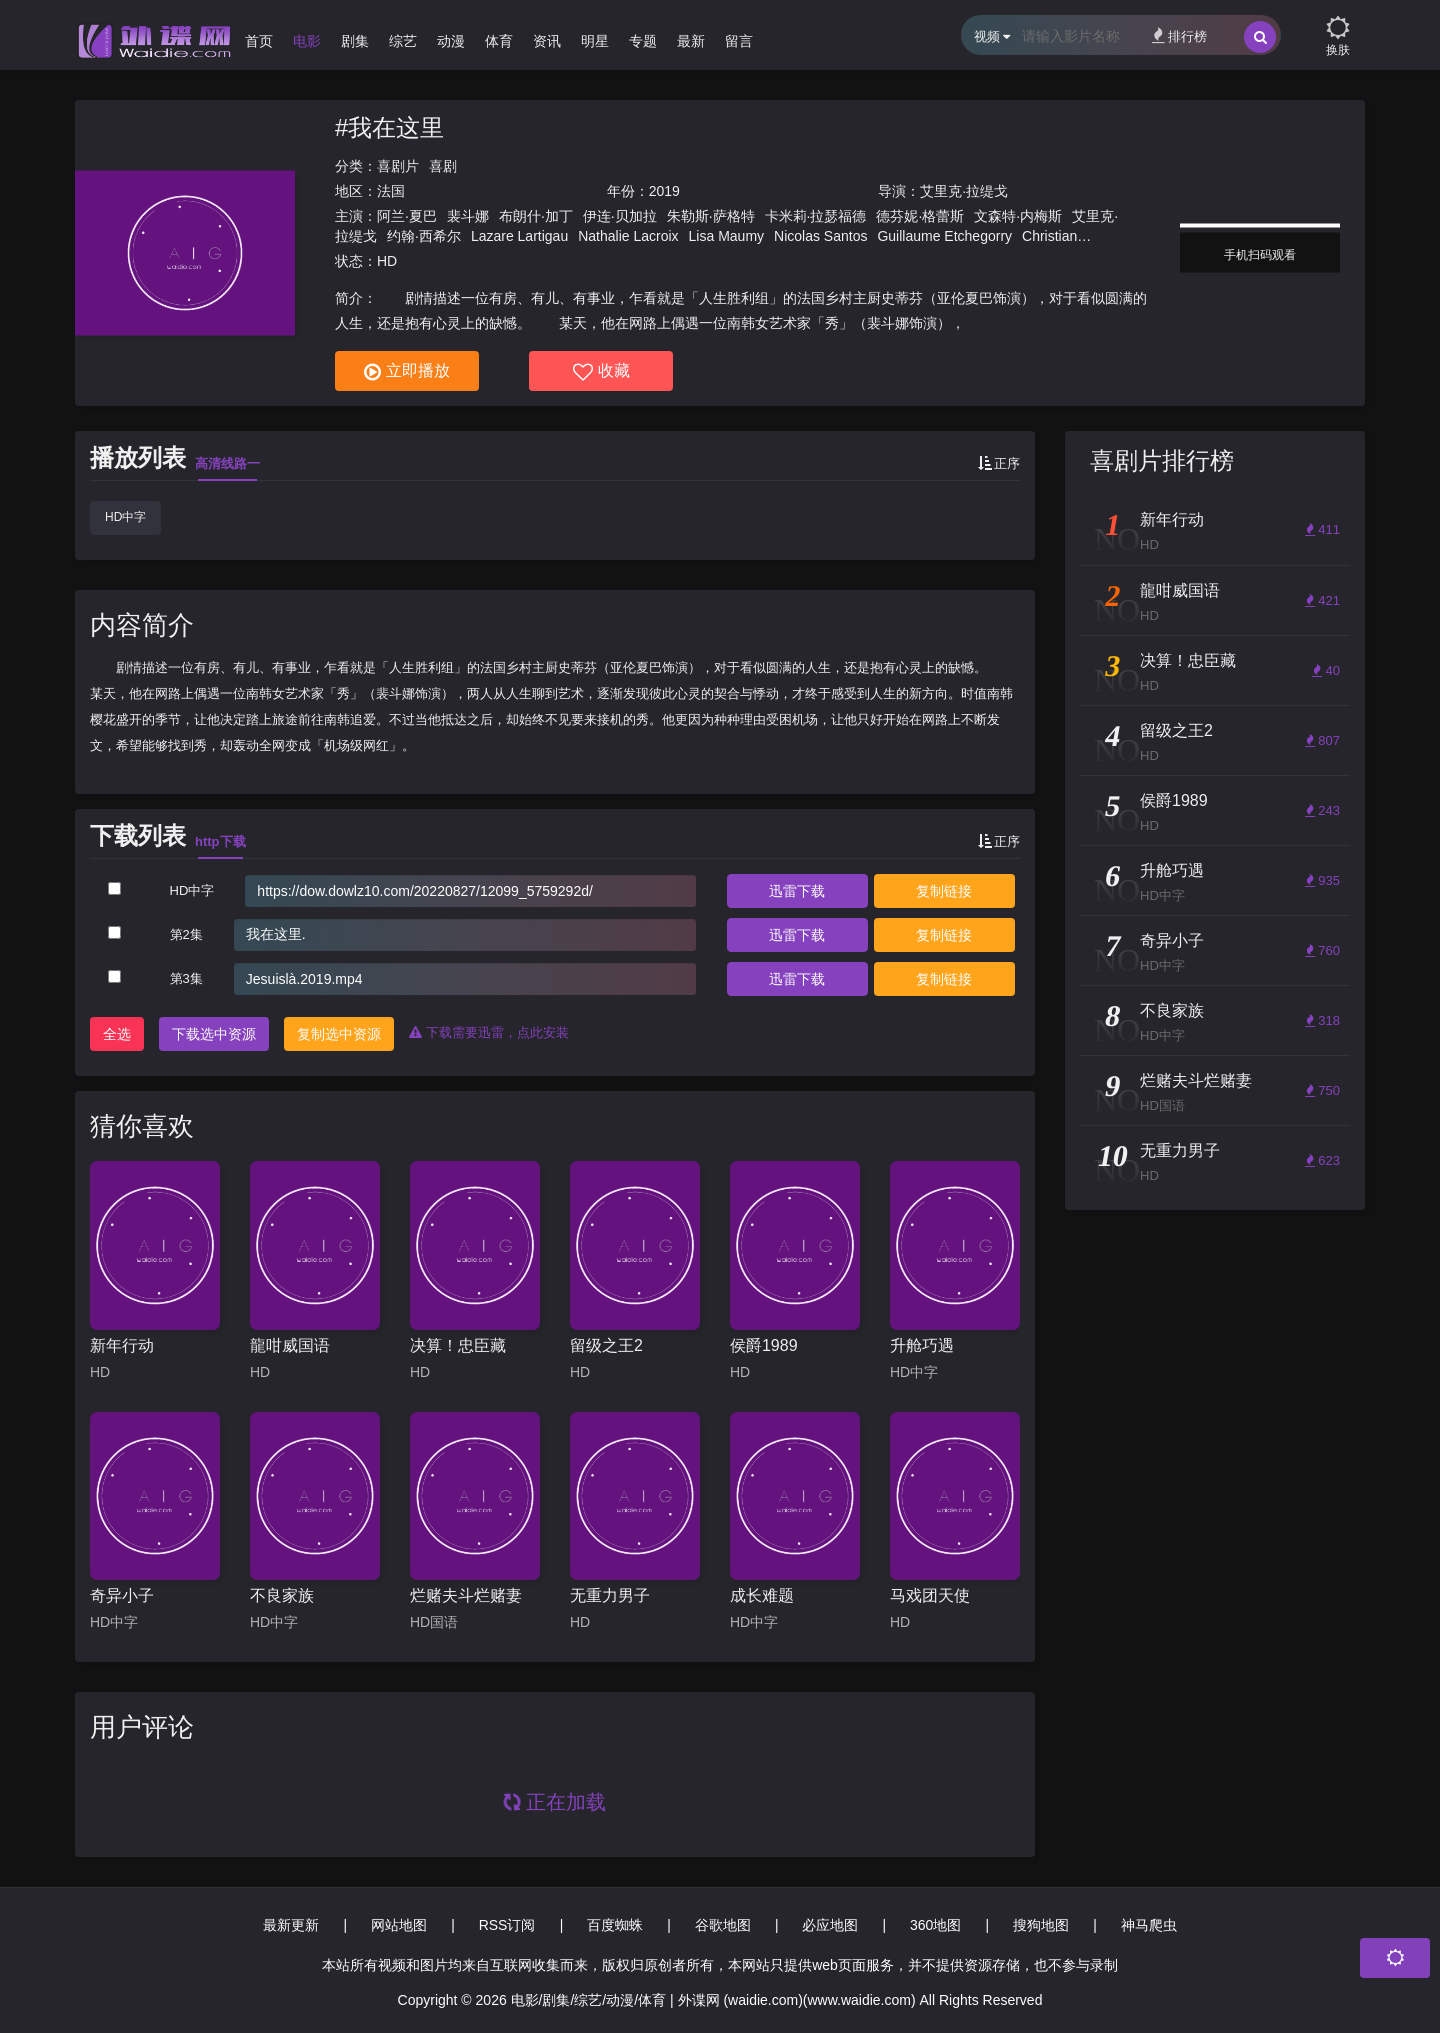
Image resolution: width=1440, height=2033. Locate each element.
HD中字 (125, 517)
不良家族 (282, 1595)
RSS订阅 (507, 1925)
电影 (307, 41)
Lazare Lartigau (519, 236)
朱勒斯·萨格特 (711, 216)
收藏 (601, 372)
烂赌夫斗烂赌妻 (466, 1595)
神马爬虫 (1149, 1925)
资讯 (547, 41)
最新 (691, 41)
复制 (944, 891)
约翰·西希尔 (424, 236)
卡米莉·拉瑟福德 (816, 216)
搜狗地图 (1041, 1925)
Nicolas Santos (820, 236)
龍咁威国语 (290, 1345)
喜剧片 (398, 166)
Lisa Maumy (726, 236)
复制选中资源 (339, 1034)
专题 (643, 41)
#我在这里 (389, 127)
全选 (117, 1034)
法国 (391, 191)
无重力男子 (610, 1595)
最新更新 (291, 1925)
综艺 (403, 41)
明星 (595, 41)
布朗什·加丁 (536, 216)
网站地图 (399, 1925)
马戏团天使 (930, 1595)
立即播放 (407, 372)
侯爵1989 (764, 1345)
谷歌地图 (723, 1925)
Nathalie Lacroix (628, 236)
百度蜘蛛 (615, 1925)
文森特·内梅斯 (1018, 216)
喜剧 (443, 166)
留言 (739, 41)
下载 (797, 891)
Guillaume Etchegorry (944, 236)
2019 (664, 191)
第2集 (186, 934)
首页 (259, 41)
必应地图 (830, 1925)
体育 (499, 41)
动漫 (451, 41)
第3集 (186, 978)
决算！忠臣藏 (458, 1345)
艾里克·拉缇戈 (964, 191)
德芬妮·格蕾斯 (920, 216)
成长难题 (762, 1595)
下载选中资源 (214, 1034)
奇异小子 (122, 1595)
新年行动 (122, 1345)
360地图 (935, 1925)
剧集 (355, 41)
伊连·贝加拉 (620, 216)
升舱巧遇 (922, 1345)
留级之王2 (606, 1345)
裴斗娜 (468, 216)
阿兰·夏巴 (407, 216)
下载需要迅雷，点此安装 (489, 1032)
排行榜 (1179, 35)
